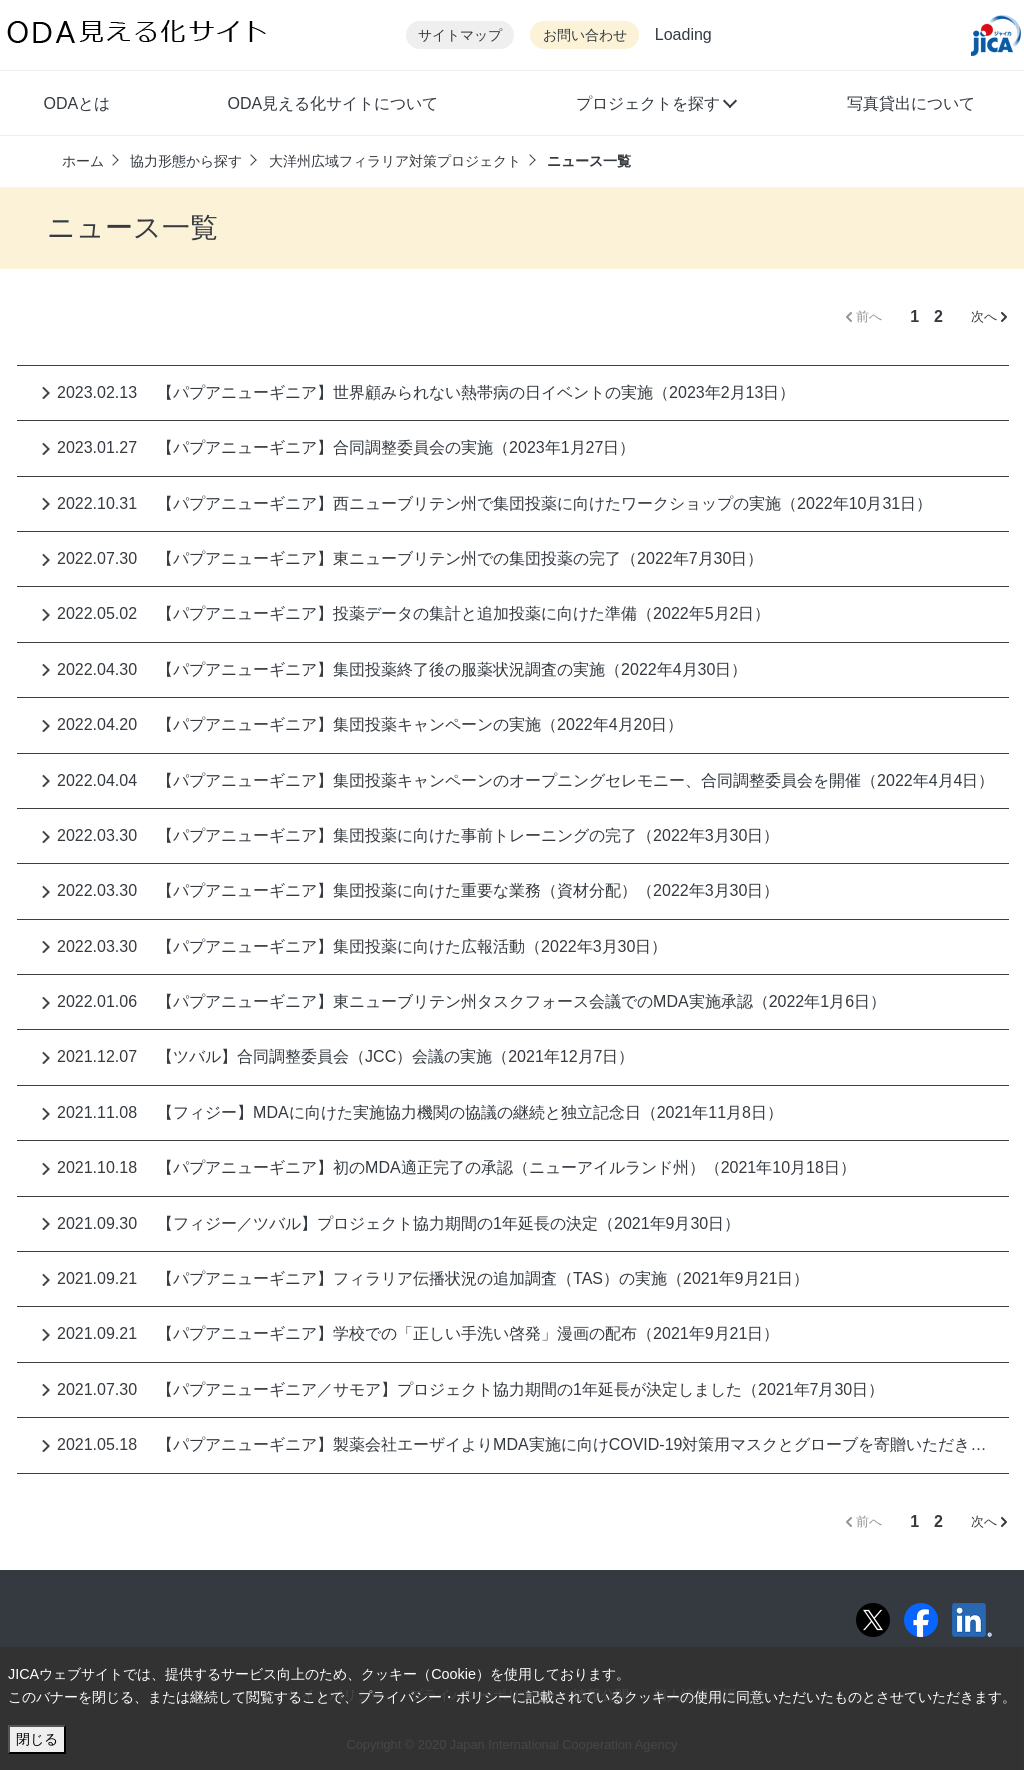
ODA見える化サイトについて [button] (332, 103)
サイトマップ (460, 35)
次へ (989, 316)
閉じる (37, 1739)
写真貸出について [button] (911, 103)
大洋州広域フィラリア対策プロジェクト (395, 161)
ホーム (83, 161)
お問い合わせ (585, 35)
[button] (655, 106)
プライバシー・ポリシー (435, 1697)
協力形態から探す (186, 161)
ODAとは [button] (76, 103)
